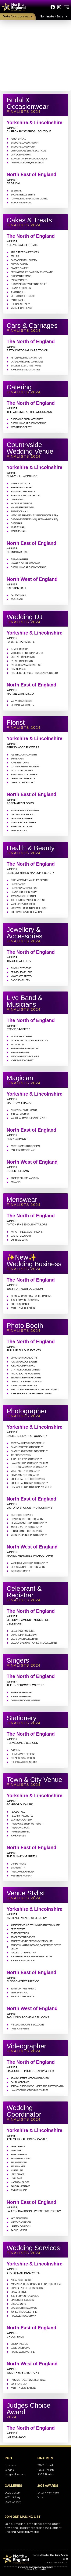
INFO (8, 2458)
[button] (66, 7)
